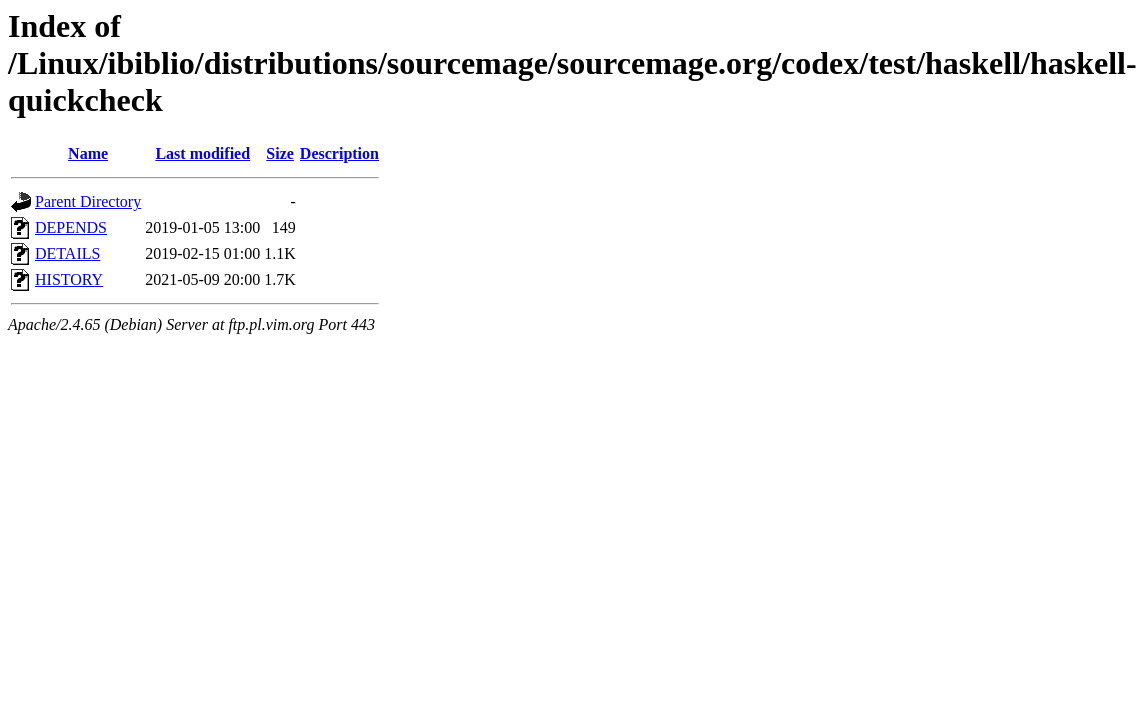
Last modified (202, 153)
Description (339, 153)
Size (280, 153)
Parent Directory (88, 201)
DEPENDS (71, 227)
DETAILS (67, 253)
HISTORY (69, 279)
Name (88, 153)
